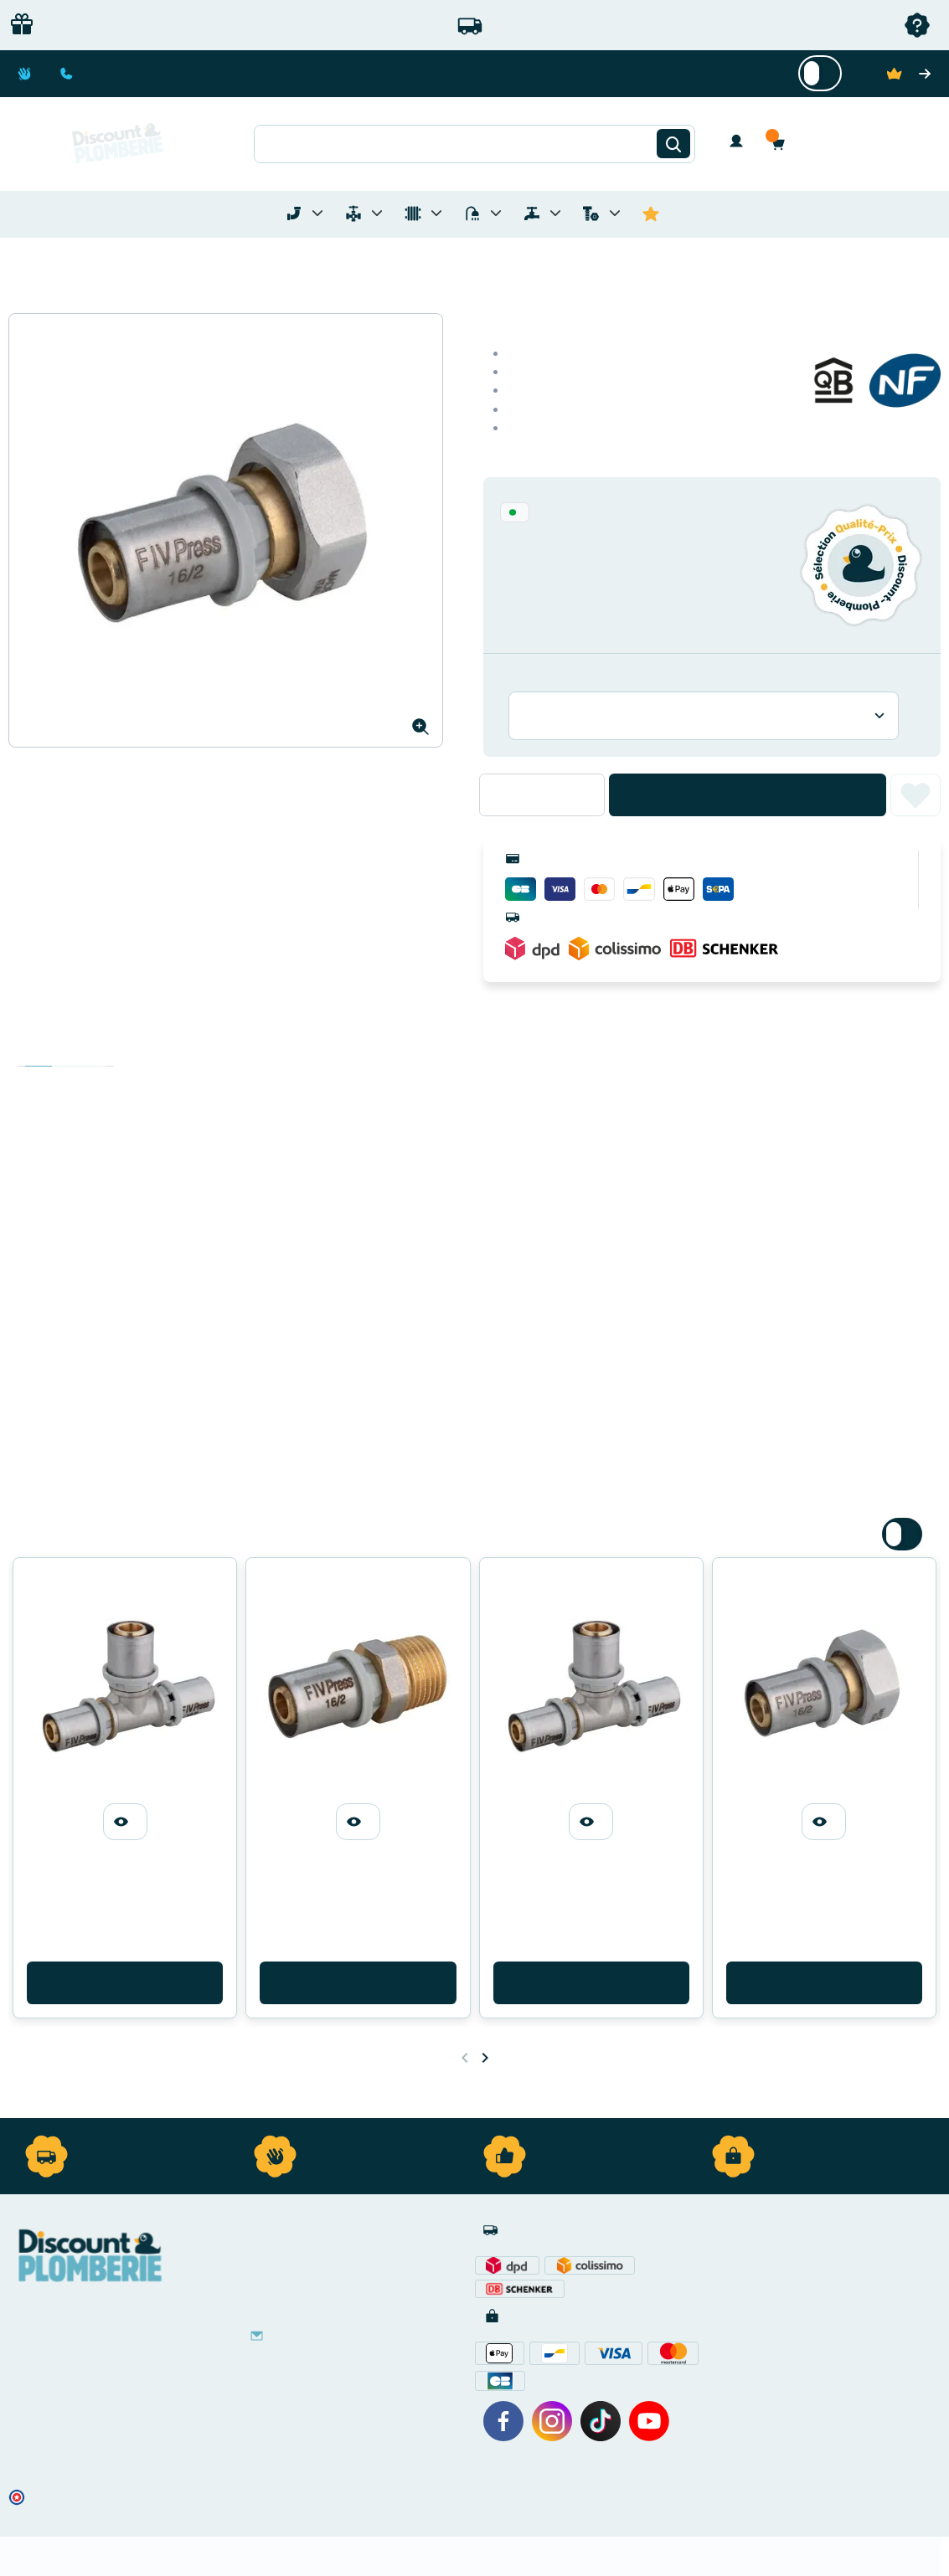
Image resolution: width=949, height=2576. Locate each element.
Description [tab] (38, 1050)
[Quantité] (541, 794)
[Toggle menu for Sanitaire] (496, 213)
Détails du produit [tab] (65, 1050)
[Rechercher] (673, 144)
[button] (782, 144)
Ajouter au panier (748, 795)
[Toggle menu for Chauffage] (436, 213)
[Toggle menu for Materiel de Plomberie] (377, 213)
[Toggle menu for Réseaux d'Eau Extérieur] (555, 213)
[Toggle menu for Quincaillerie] (615, 213)
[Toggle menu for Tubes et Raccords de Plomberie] (317, 213)
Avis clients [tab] (92, 1050)
